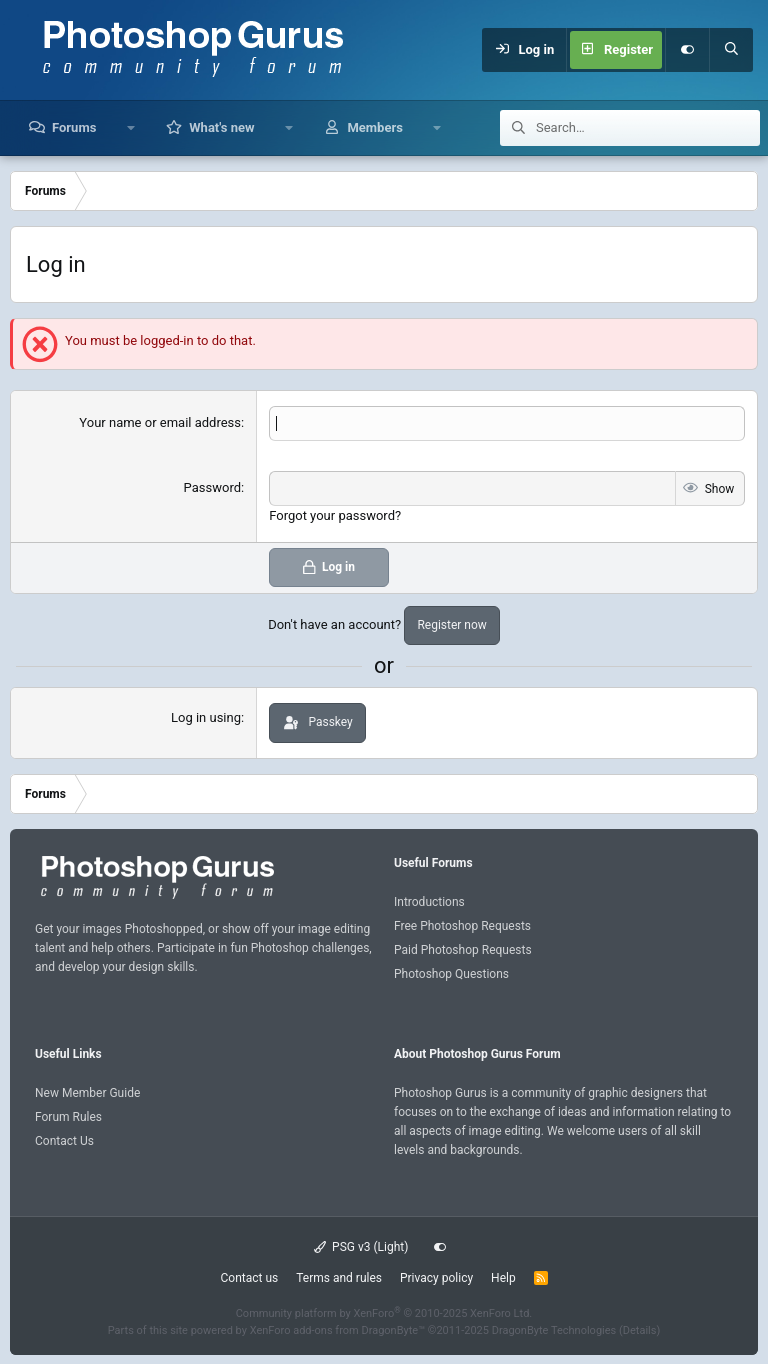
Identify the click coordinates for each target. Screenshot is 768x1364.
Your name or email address (160, 422)
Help (503, 1278)
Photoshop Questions (451, 974)
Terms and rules (339, 1278)
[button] (130, 128)
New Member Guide (87, 1092)
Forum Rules (68, 1116)
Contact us (249, 1278)
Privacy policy (436, 1278)
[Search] (731, 50)
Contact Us (64, 1141)
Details (640, 1330)
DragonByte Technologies (554, 1330)
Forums (74, 127)
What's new (221, 127)
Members (374, 127)
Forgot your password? (335, 515)
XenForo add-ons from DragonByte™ (337, 1330)
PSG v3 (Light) (361, 1247)
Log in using (206, 717)
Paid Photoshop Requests (463, 950)
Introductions (429, 901)
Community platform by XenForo (384, 1312)
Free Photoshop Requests (462, 926)
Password (212, 487)
